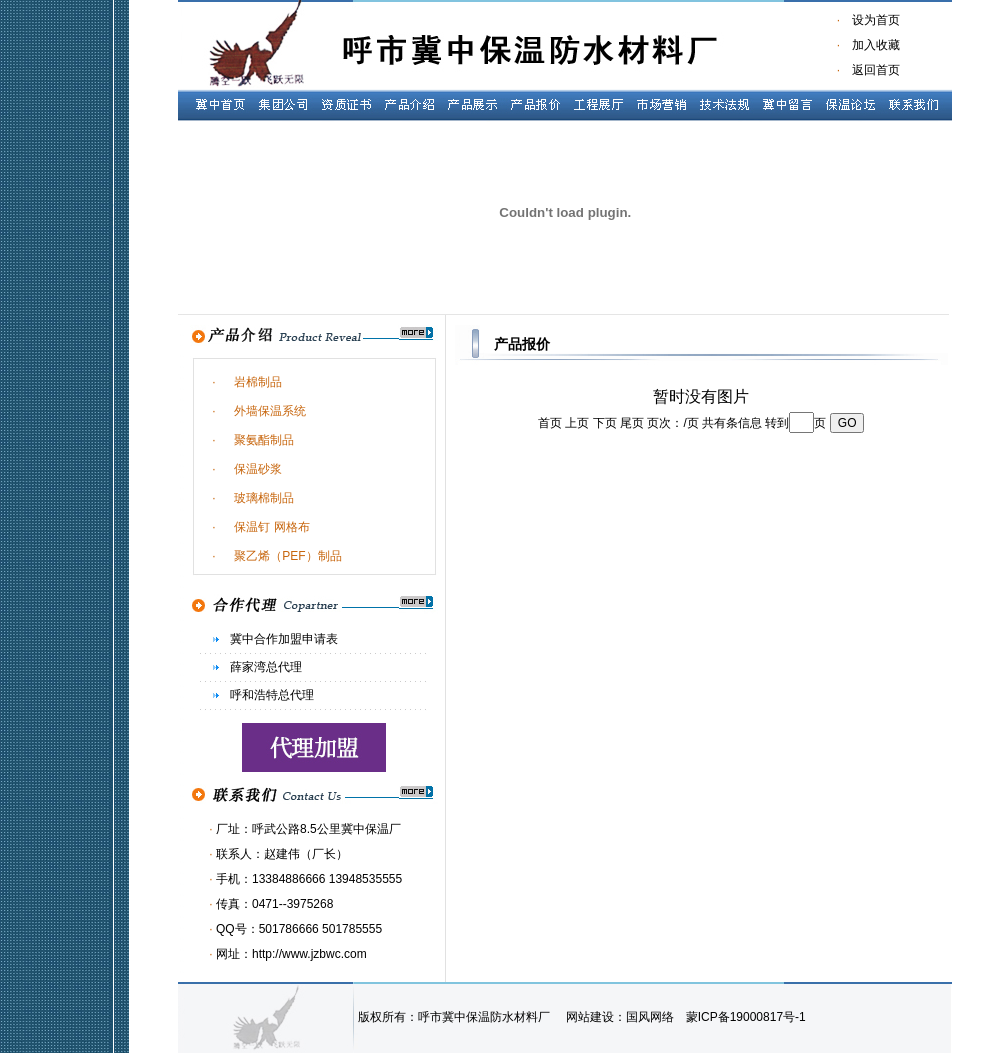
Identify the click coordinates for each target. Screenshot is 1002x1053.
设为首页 (876, 20)
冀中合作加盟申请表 (284, 639)
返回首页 (876, 70)
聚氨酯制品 (264, 440)
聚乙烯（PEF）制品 (287, 556)
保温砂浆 (258, 469)
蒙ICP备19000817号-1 (746, 1017)
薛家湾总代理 (266, 667)
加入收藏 (870, 45)
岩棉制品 (258, 382)
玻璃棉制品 (264, 498)
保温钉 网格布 (271, 527)
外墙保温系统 (270, 411)
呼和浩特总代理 (272, 695)
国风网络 (650, 1017)
